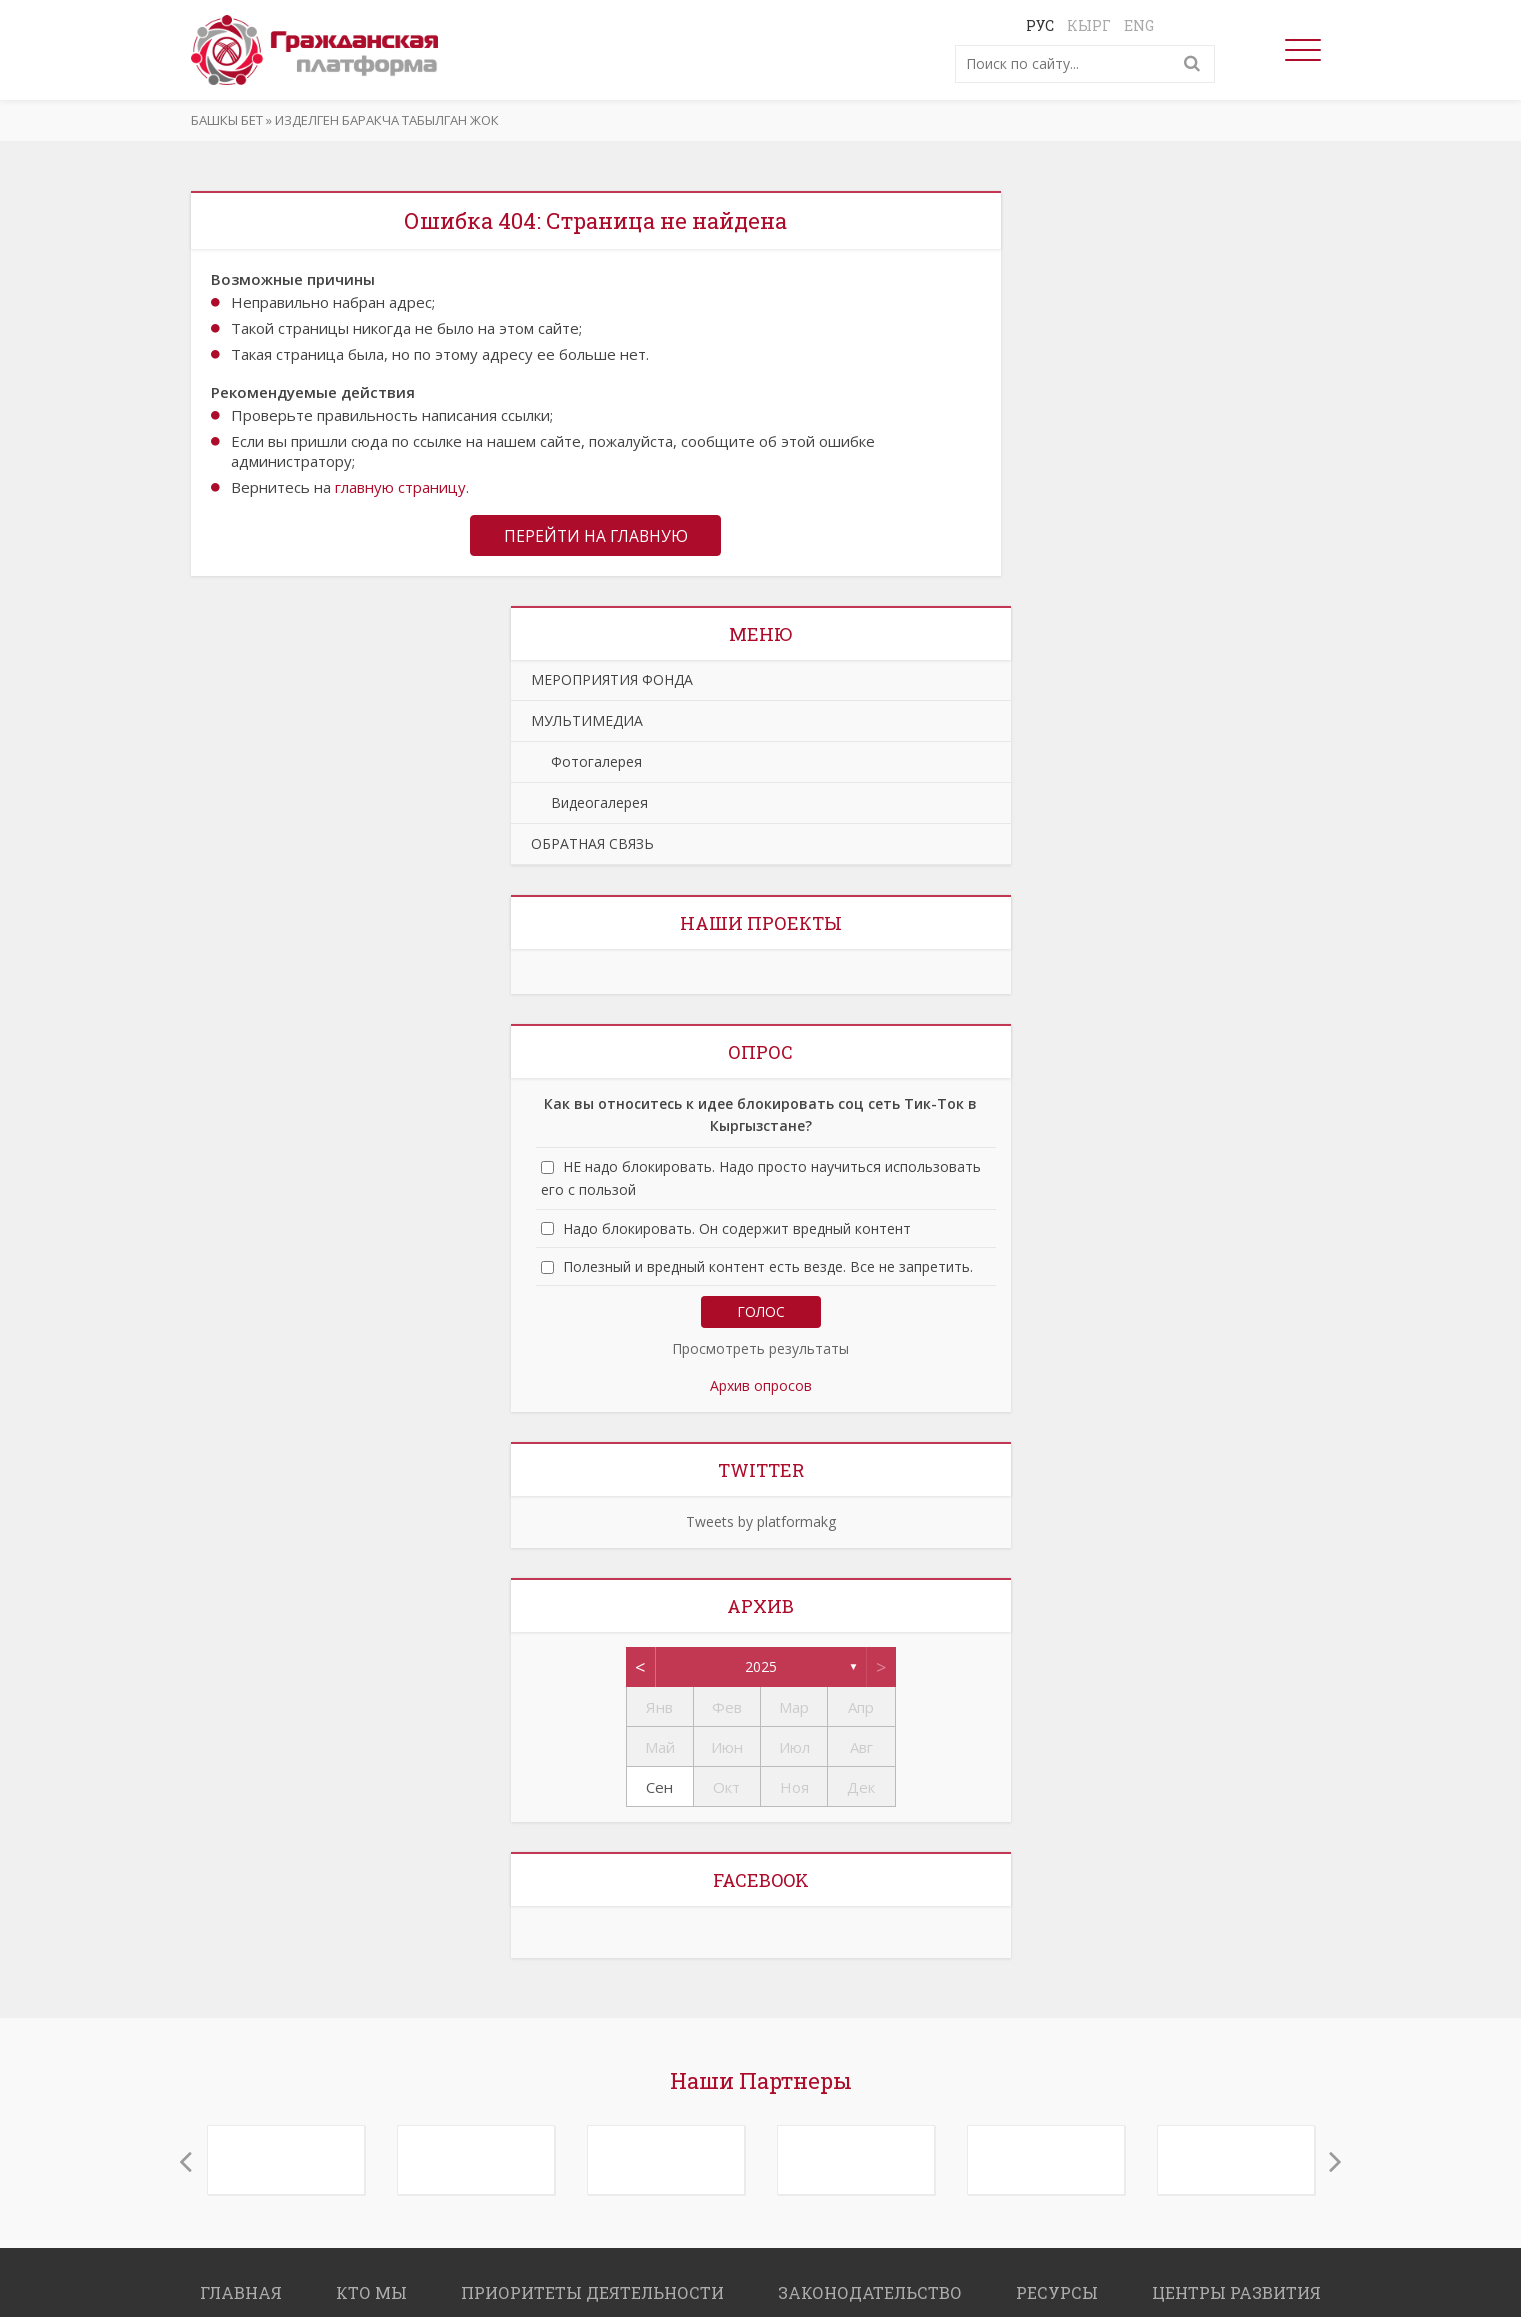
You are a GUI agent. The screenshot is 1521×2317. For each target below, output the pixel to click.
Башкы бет (227, 120)
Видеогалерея (589, 803)
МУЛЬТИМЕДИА (587, 721)
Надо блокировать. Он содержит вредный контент (737, 1229)
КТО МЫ (371, 2293)
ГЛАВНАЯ (241, 2293)
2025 (761, 1667)
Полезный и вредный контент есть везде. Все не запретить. (768, 1267)
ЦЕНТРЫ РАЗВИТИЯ (1236, 2293)
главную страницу (400, 487)
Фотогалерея (586, 762)
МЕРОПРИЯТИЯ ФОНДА (612, 680)
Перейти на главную (596, 536)
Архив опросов (761, 1386)
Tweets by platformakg (761, 1522)
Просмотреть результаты (760, 1349)
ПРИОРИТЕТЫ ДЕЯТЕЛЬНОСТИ (592, 2293)
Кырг (1089, 25)
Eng (1139, 25)
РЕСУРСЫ (1057, 2293)
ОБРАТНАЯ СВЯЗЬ (592, 844)
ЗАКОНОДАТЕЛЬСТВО (870, 2293)
